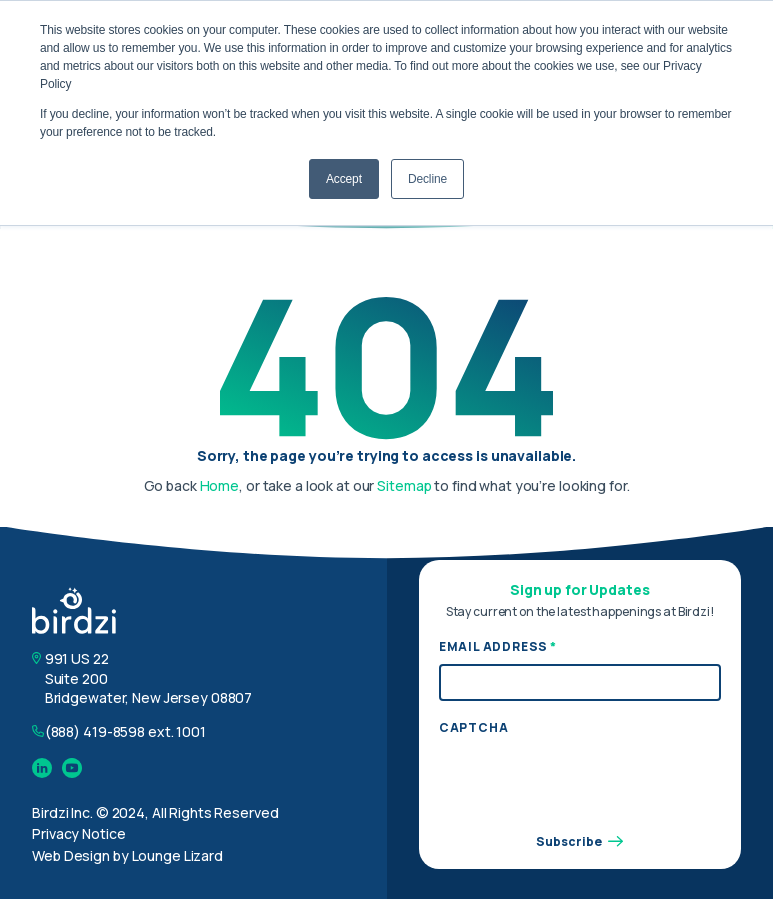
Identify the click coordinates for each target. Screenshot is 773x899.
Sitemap (404, 485)
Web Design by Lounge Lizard (127, 855)
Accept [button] (344, 179)
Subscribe (579, 842)
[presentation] (591, 783)
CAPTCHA (474, 728)
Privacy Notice (78, 833)
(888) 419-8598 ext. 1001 (125, 731)
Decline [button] (427, 179)
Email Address (498, 647)
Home (220, 485)
